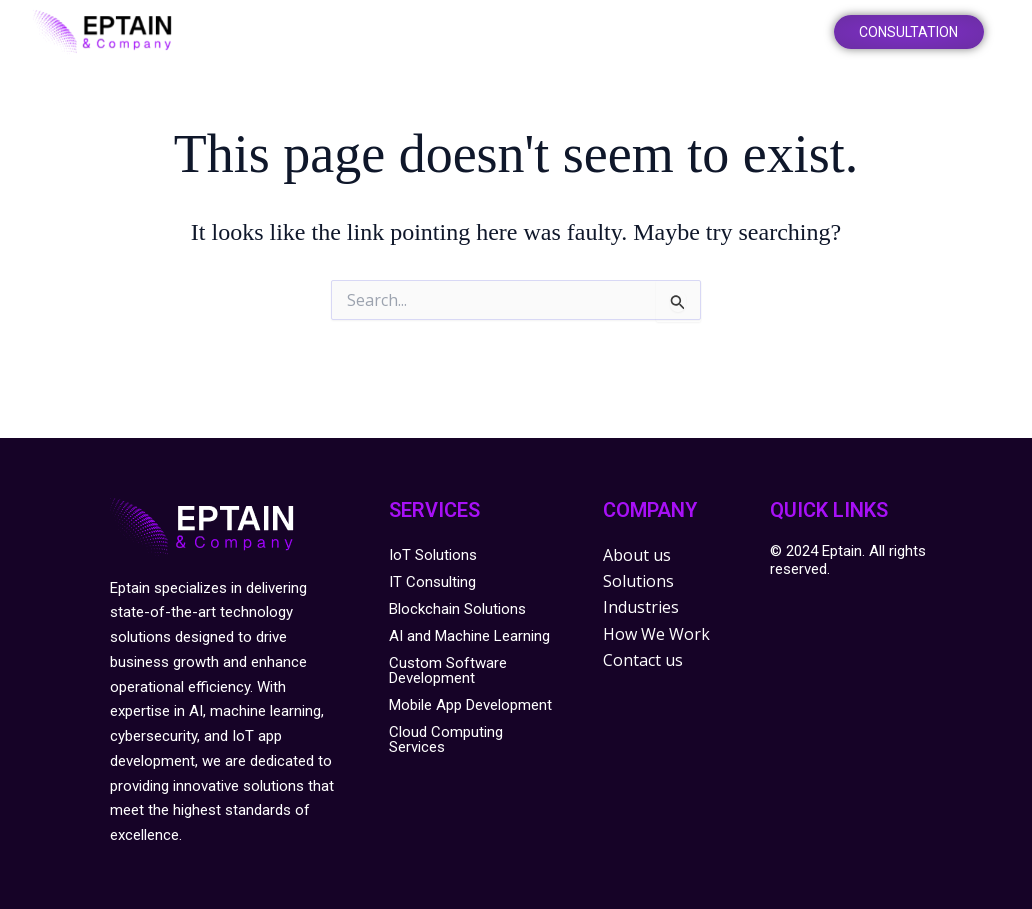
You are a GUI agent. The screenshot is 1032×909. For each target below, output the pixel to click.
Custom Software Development (448, 670)
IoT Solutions (433, 555)
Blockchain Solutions (457, 609)
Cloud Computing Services (446, 739)
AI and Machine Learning (469, 636)
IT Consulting (432, 582)
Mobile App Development (470, 705)
